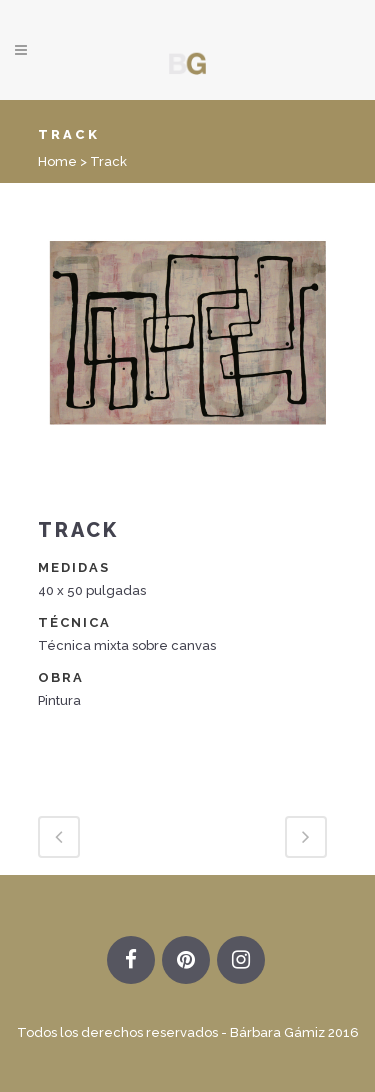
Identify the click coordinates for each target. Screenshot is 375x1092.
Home (57, 161)
